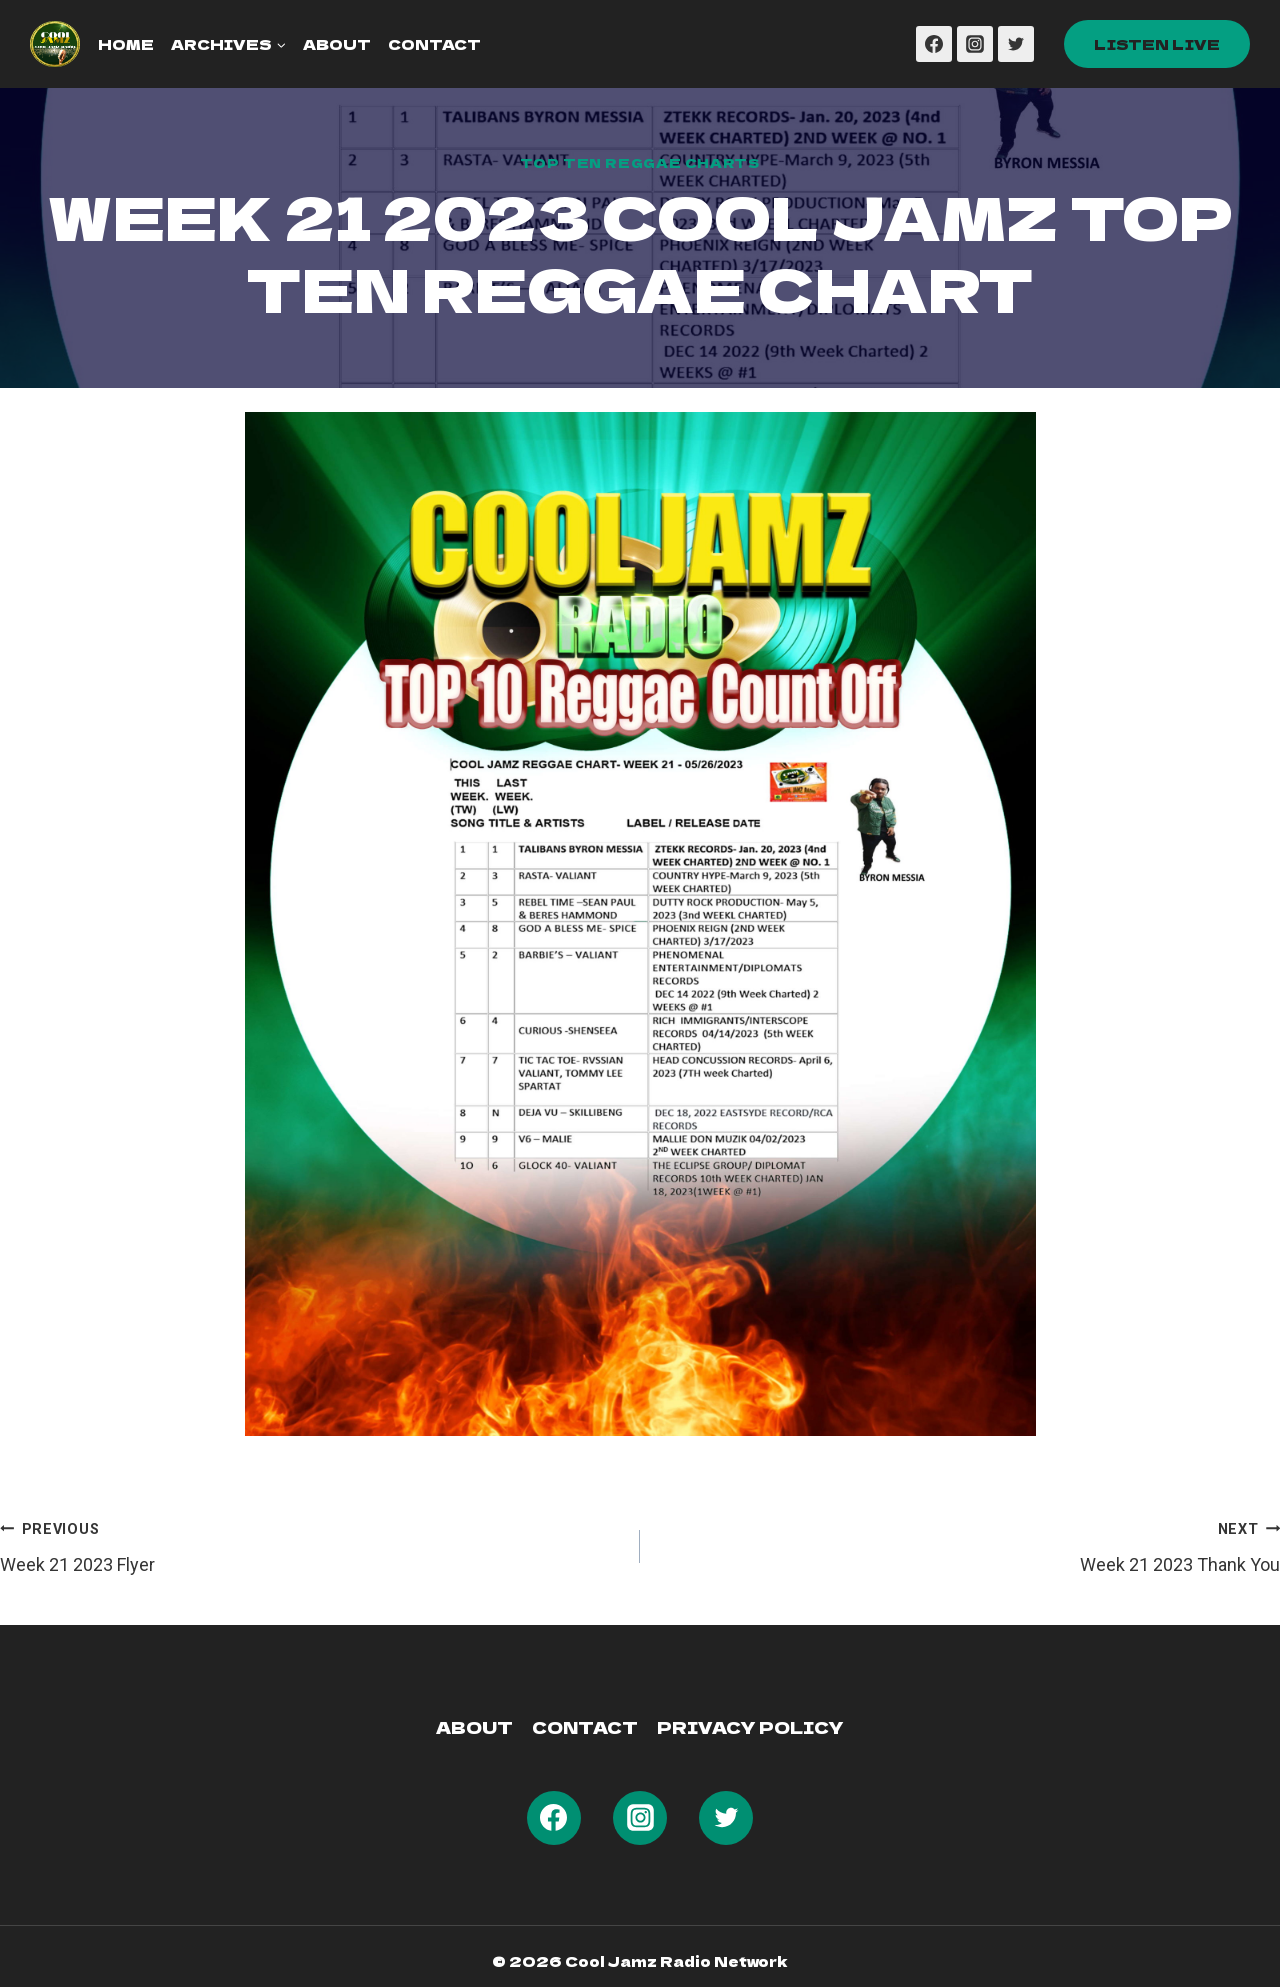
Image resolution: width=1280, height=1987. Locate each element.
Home (126, 44)
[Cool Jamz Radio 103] (55, 44)
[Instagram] (975, 44)
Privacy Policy (750, 1727)
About (337, 44)
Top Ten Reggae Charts (639, 162)
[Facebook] (934, 44)
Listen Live (1157, 44)
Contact (434, 44)
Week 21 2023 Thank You (969, 1545)
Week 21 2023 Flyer (311, 1545)
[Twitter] (1016, 44)
